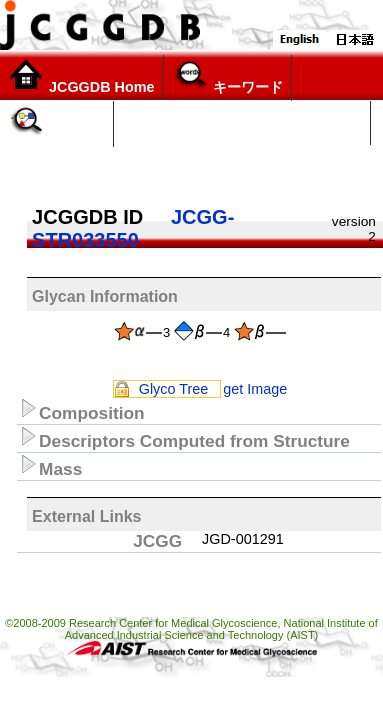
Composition (81, 410)
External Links (86, 516)
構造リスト (160, 167)
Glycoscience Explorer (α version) (242, 123)
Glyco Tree (174, 389)
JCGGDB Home (81, 77)
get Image (255, 389)
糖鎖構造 (56, 123)
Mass (49, 466)
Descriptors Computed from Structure (183, 438)
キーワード (227, 77)
